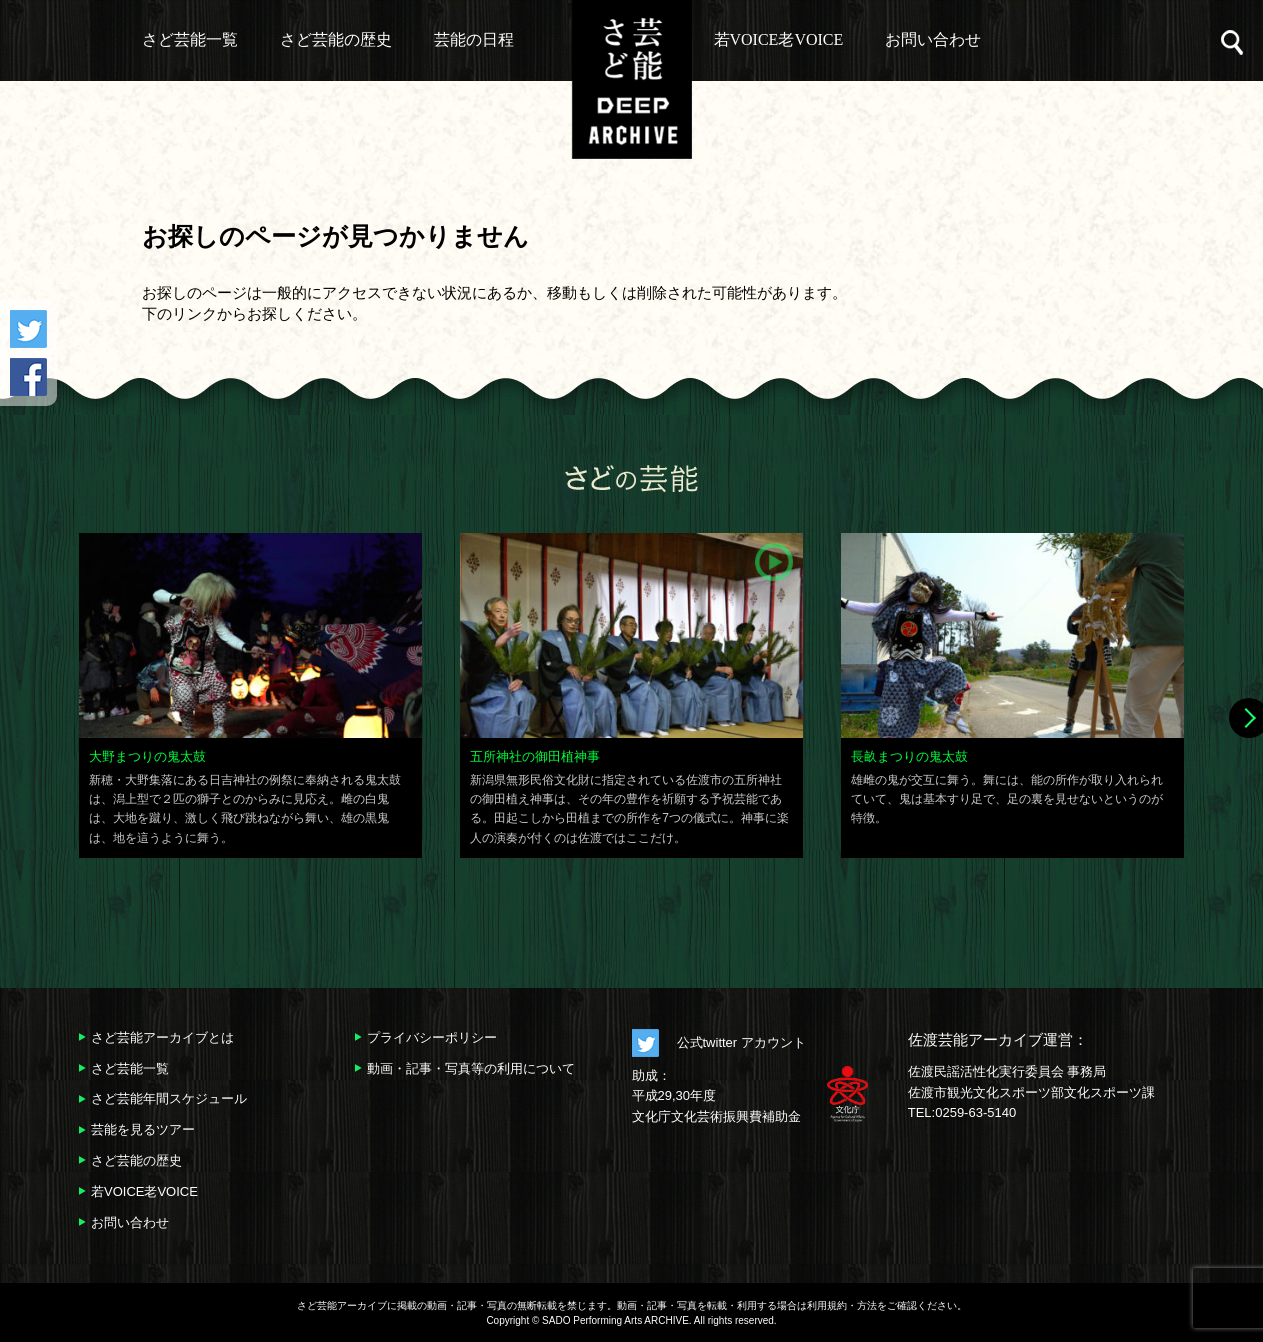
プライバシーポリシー (432, 1037)
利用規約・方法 (842, 1305)
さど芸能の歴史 (336, 39)
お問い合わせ (933, 39)
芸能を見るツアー (143, 1129)
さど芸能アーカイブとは (162, 1037)
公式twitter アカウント (741, 1042)
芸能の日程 (474, 39)
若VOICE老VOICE (779, 39)
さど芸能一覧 (190, 39)
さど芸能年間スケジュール (169, 1098)
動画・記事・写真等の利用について (471, 1068)
